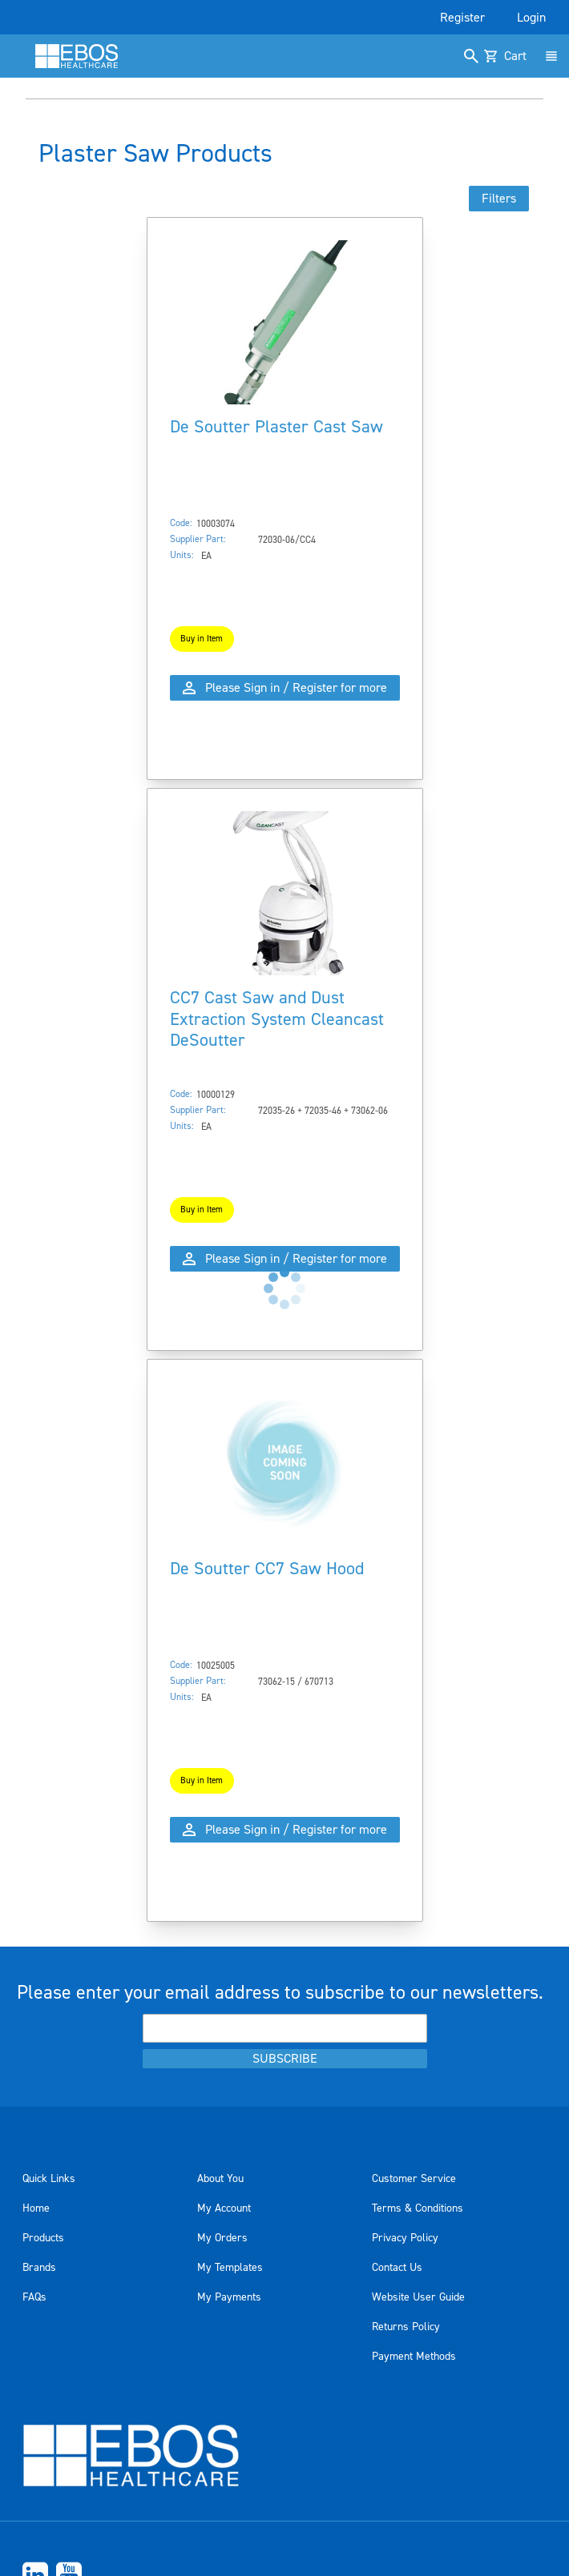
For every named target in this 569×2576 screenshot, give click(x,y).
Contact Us (397, 2268)
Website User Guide (418, 2297)
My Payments (229, 2297)
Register (462, 18)
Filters (499, 199)
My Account (224, 2208)
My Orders (222, 2238)
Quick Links (48, 2179)
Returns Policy (406, 2327)
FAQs (34, 2297)
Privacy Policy (405, 2238)
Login (531, 18)
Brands (39, 2268)
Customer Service (414, 2179)
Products (43, 2238)
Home (36, 2208)
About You (220, 2179)
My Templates (230, 2268)
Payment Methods (414, 2356)
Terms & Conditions (417, 2208)
